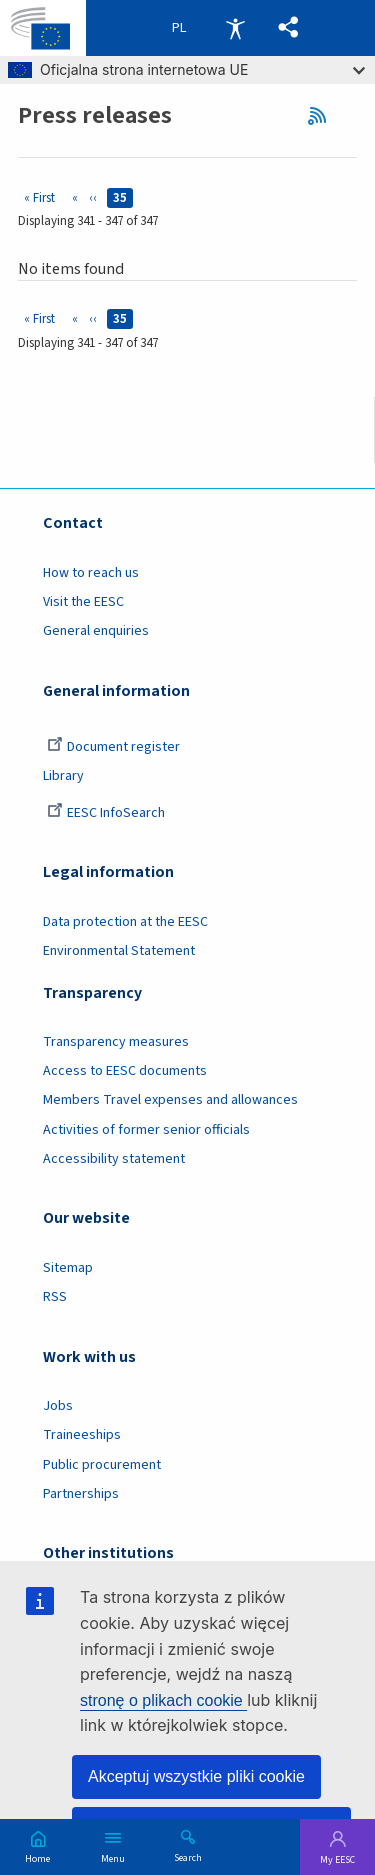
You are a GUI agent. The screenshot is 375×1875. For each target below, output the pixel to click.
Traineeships (82, 1435)
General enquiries (96, 631)
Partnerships (81, 1494)
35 (123, 197)
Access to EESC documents (125, 1071)
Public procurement (102, 1465)
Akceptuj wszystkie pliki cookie (196, 1776)
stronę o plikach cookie (163, 1700)
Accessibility (235, 28)
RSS (323, 116)
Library (63, 776)
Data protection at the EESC (125, 922)
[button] (288, 28)
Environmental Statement (119, 951)
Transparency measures (116, 1042)
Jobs (58, 1406)
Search (188, 1857)
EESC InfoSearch (106, 813)
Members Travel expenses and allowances (170, 1100)
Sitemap (68, 1268)
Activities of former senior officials (146, 1130)
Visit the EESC (83, 602)
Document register (113, 747)
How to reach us (91, 573)
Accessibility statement (114, 1159)
